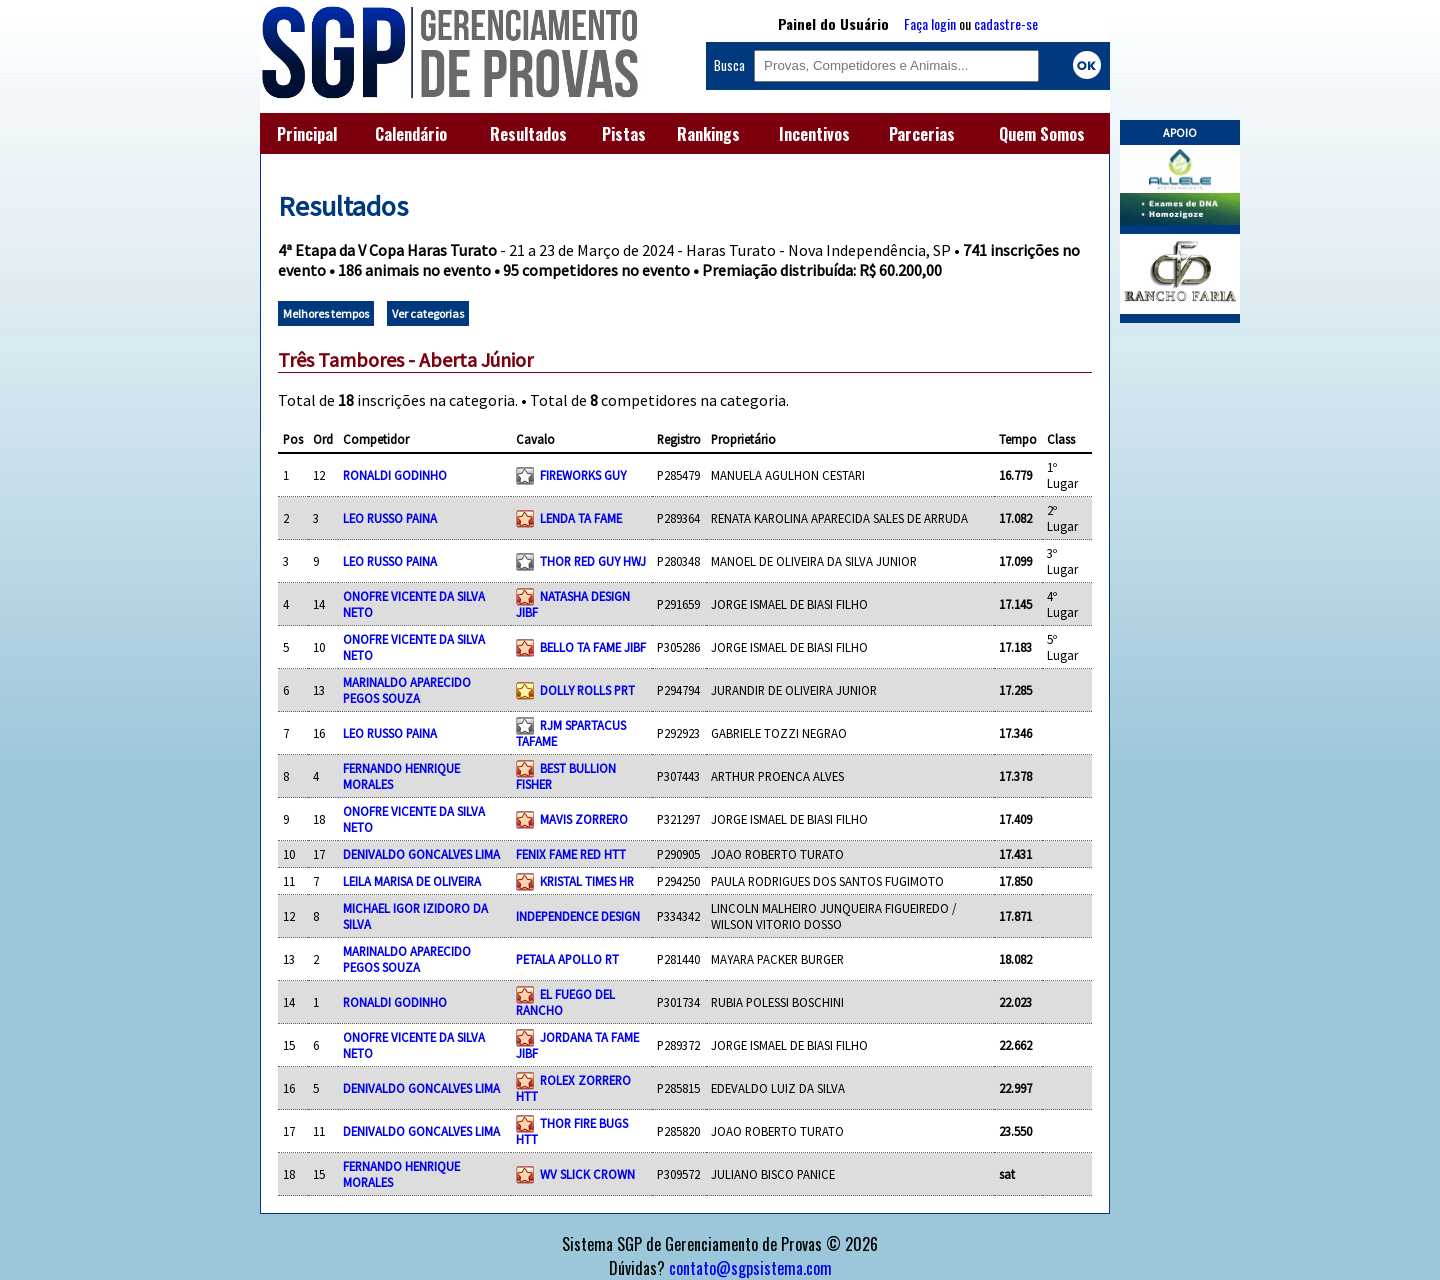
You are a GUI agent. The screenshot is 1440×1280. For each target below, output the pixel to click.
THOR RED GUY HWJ (593, 561)
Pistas (624, 134)
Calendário (411, 134)
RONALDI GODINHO (395, 475)
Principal (307, 134)
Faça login (930, 23)
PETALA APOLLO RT (567, 959)
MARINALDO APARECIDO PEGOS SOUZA (407, 690)
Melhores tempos (326, 313)
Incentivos (814, 134)
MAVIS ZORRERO (584, 819)
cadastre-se (1006, 23)
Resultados (528, 134)
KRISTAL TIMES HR (587, 881)
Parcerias (922, 134)
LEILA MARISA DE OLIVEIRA (412, 881)
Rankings (708, 134)
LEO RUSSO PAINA (390, 518)
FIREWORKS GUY (583, 475)
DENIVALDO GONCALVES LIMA (421, 854)
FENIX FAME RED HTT (571, 854)
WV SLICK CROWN (587, 1174)
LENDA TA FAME (581, 518)
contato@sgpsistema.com (750, 1268)
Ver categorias (428, 313)
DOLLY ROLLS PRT (587, 690)
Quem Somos (1042, 134)
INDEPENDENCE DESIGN (578, 916)
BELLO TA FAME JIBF (593, 647)
